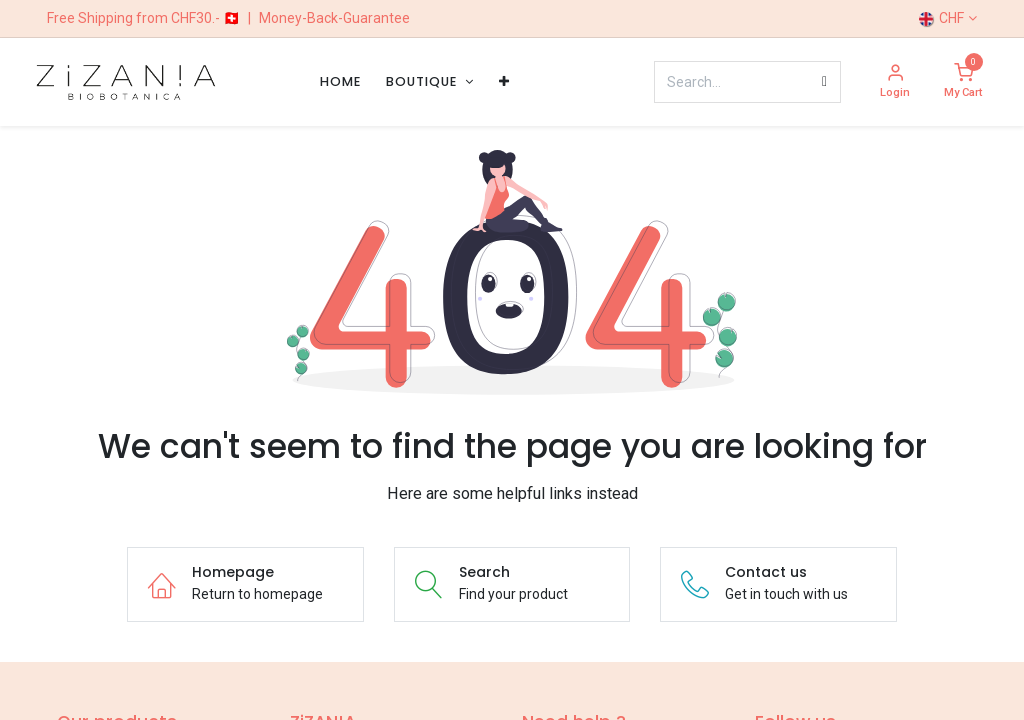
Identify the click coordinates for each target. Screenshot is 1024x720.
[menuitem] (340, 81)
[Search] (824, 82)
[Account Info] (895, 82)
